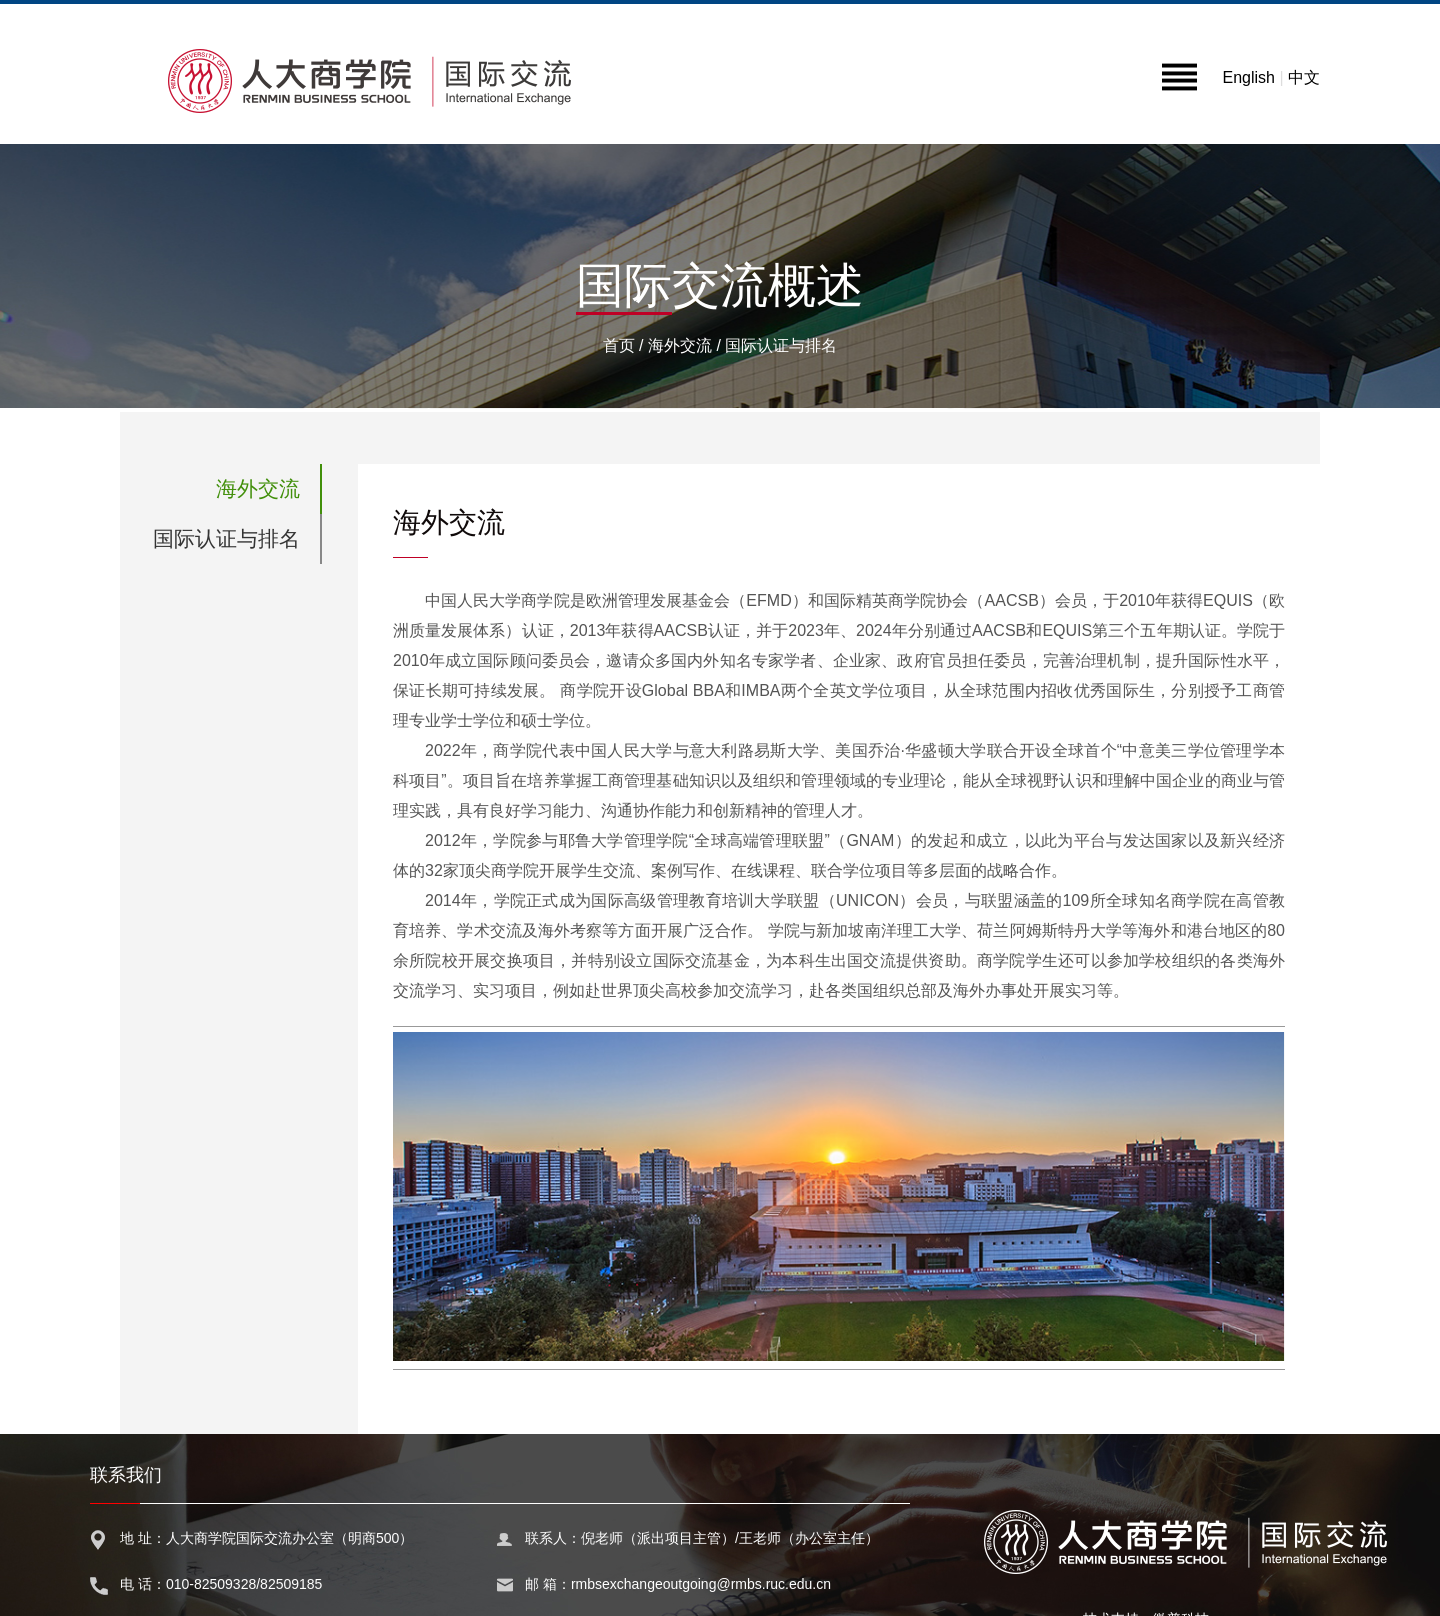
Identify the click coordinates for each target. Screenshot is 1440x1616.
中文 (1304, 77)
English (1248, 77)
